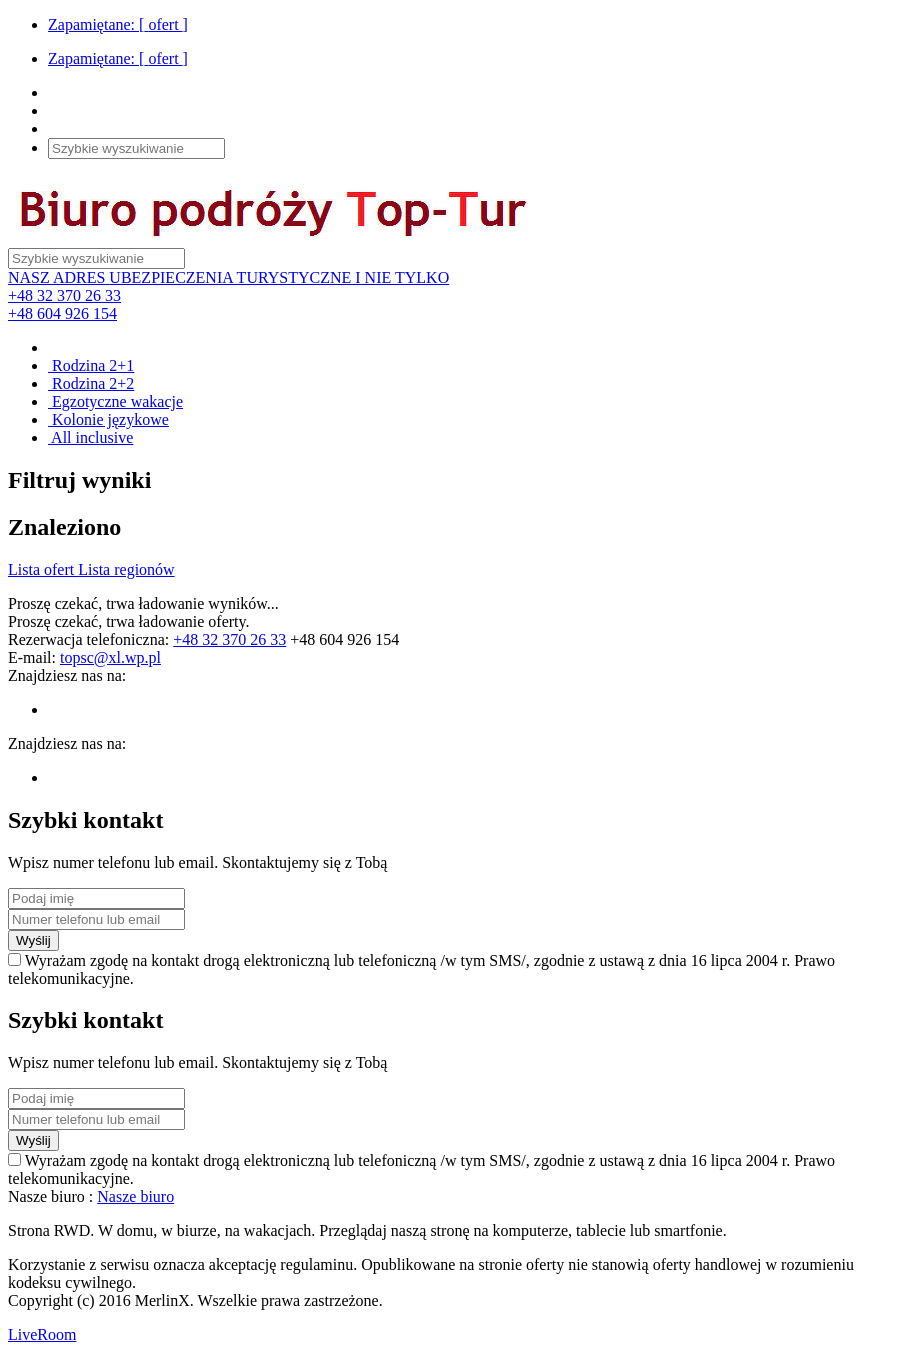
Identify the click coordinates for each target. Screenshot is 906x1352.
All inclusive (90, 437)
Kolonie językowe (108, 419)
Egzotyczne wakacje (115, 401)
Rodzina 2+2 (91, 383)
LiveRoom (42, 1334)
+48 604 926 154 (62, 313)
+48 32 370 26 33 (64, 295)
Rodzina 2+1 (91, 365)
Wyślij (33, 940)
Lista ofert (43, 569)
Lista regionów (126, 569)
